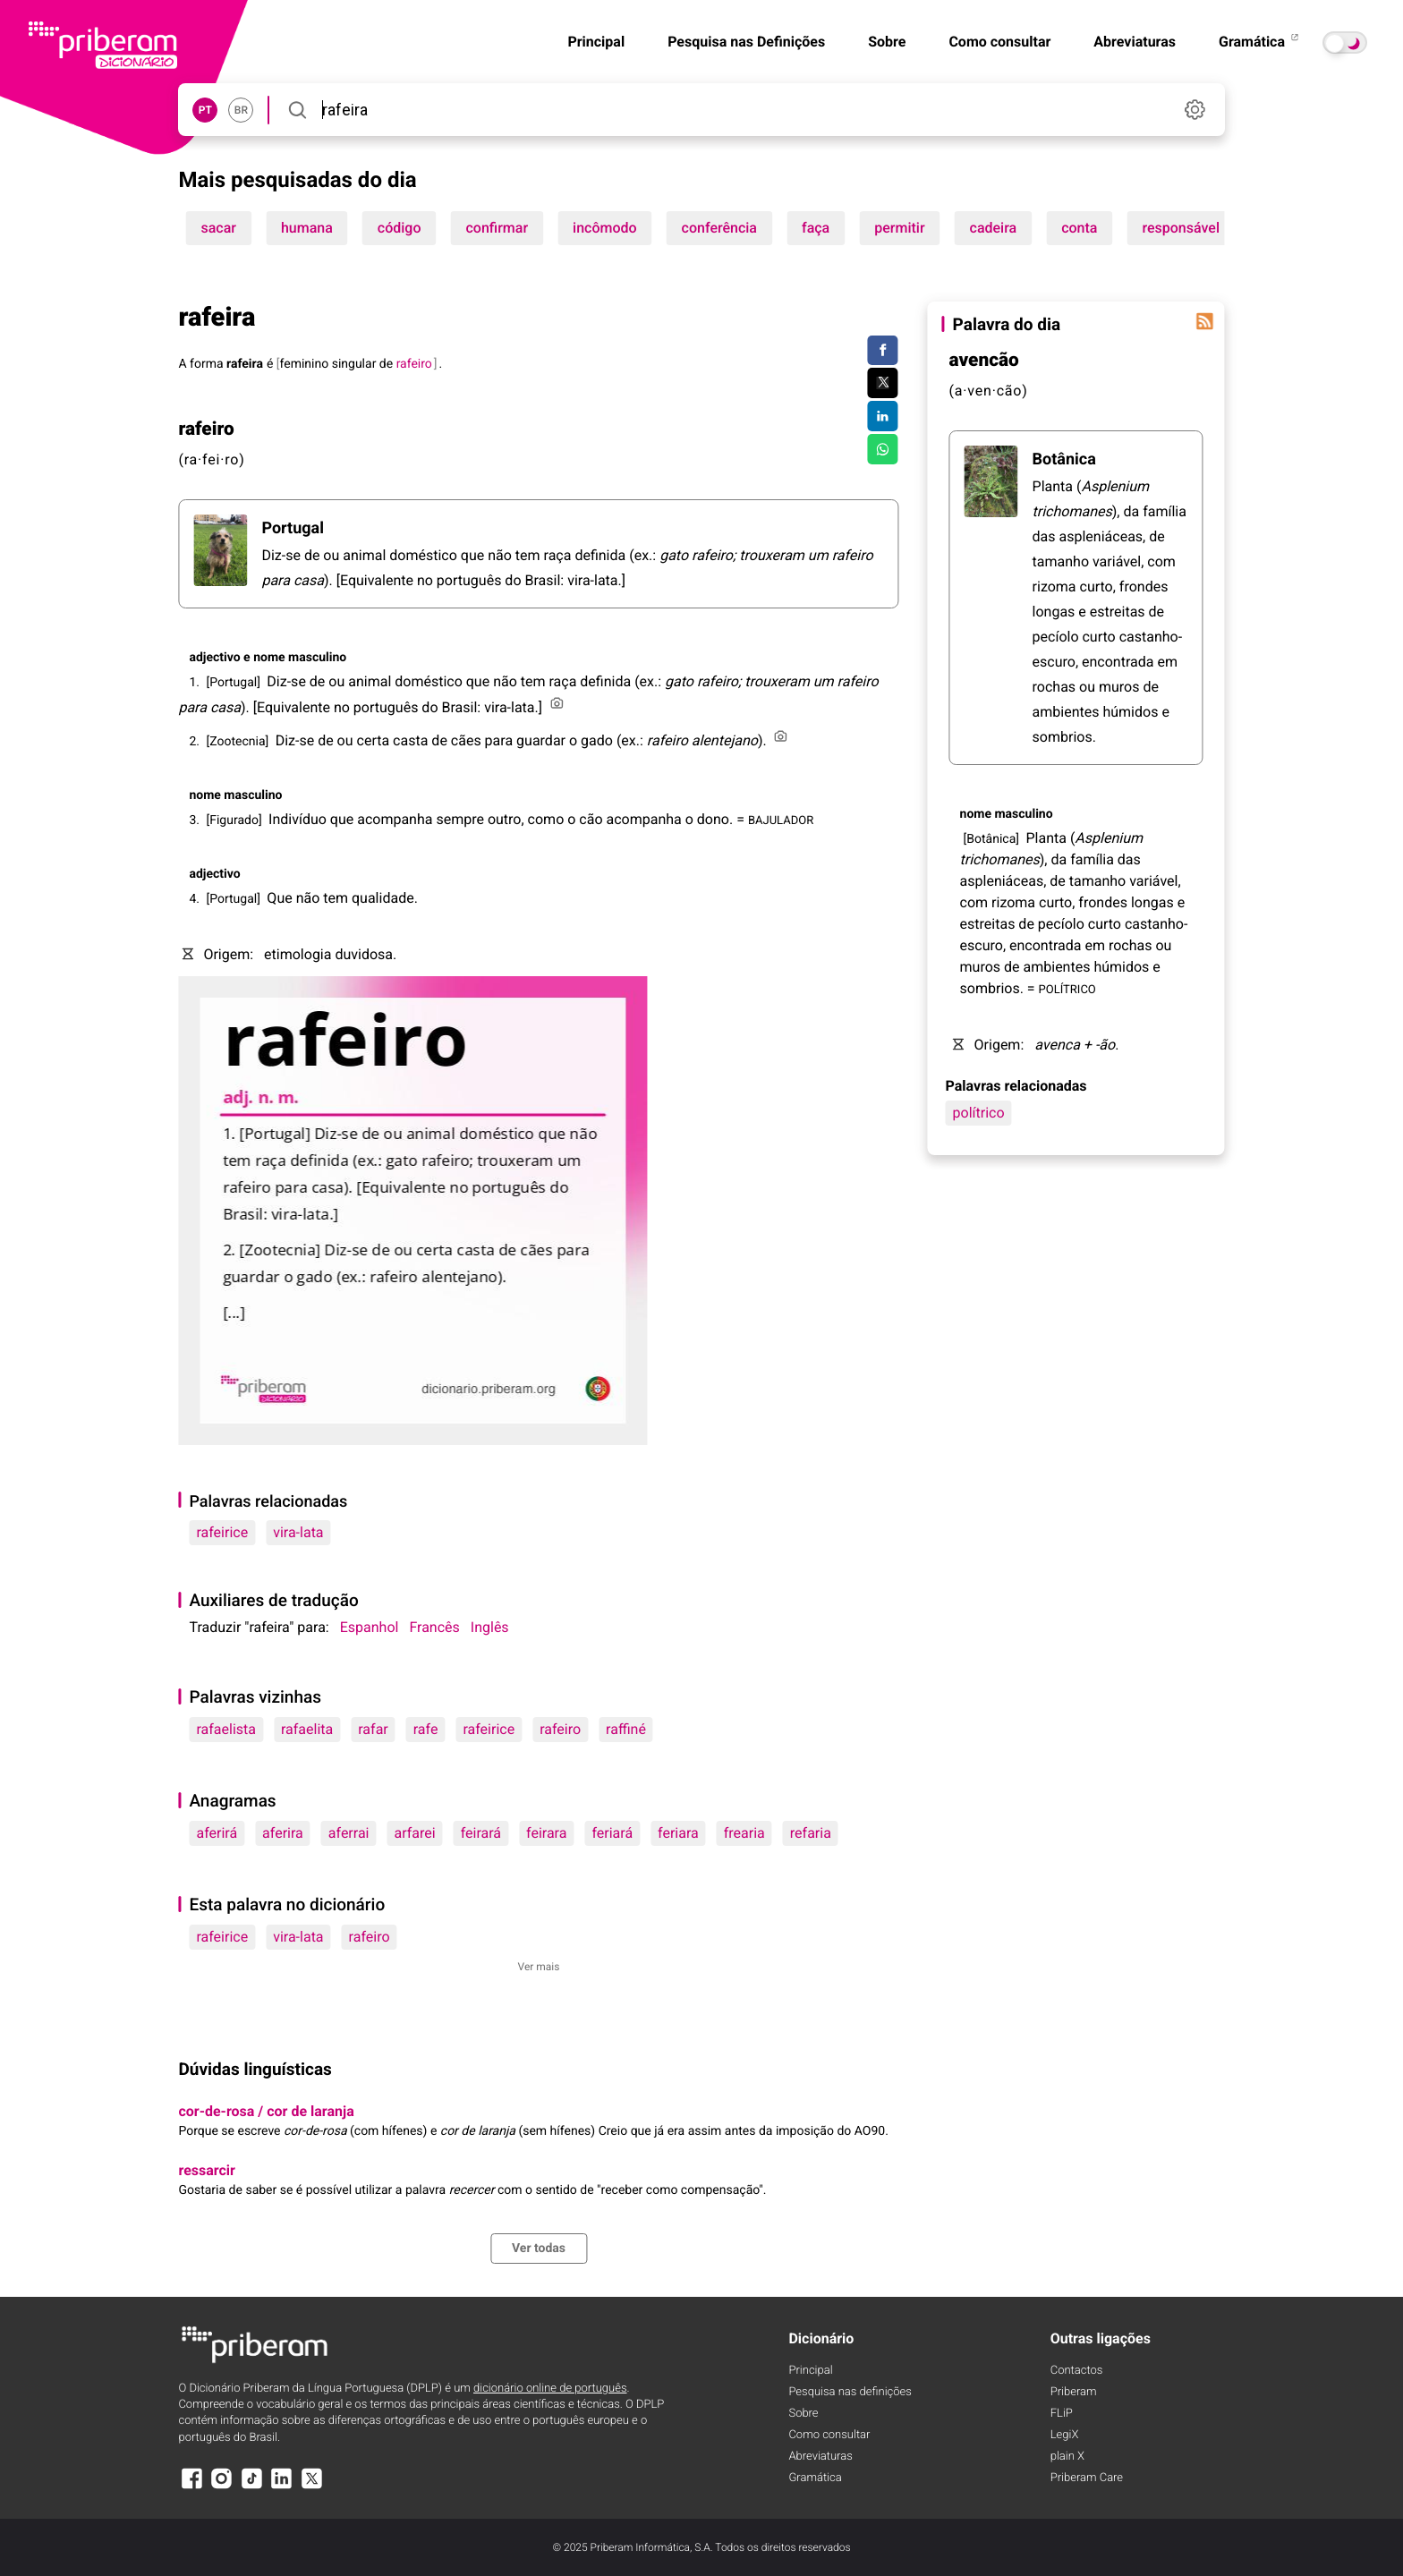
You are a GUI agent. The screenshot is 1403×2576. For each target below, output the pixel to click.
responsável (1181, 227)
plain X (1067, 2456)
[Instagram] (221, 2486)
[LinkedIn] (281, 2486)
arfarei (414, 1832)
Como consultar (999, 41)
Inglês (490, 1627)
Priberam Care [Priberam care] (1086, 2478)
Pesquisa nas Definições (746, 41)
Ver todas (538, 2248)
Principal (596, 41)
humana (307, 227)
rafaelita (307, 1729)
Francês (434, 1627)
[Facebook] (191, 2486)
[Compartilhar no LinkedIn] (882, 416)
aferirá (216, 1832)
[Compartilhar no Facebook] (882, 351)
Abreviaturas (1134, 41)
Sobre (887, 41)
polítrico (979, 1112)
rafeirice (222, 1532)
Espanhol (369, 1627)
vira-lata (298, 1532)
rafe (425, 1729)
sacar (218, 227)
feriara (678, 1832)
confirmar (496, 227)
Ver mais (539, 1966)
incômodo (605, 227)
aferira (282, 1832)
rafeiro (560, 1729)
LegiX (1064, 2435)
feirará (481, 1832)
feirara (546, 1832)
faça (815, 227)
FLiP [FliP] (1061, 2413)
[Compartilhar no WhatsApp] (882, 449)
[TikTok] (251, 2486)
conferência (719, 227)
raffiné (626, 1729)
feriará (612, 1832)
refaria (810, 1832)
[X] (311, 2486)
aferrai (349, 1832)
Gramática (1260, 41)
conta (1079, 227)
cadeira (993, 227)
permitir (899, 227)
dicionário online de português (549, 2388)
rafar (373, 1729)
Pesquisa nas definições (849, 2392)
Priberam (1073, 2392)
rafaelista (226, 1729)
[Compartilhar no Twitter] (882, 383)
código (399, 227)
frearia (744, 1832)
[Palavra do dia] (1205, 321)
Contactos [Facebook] (1076, 2370)
